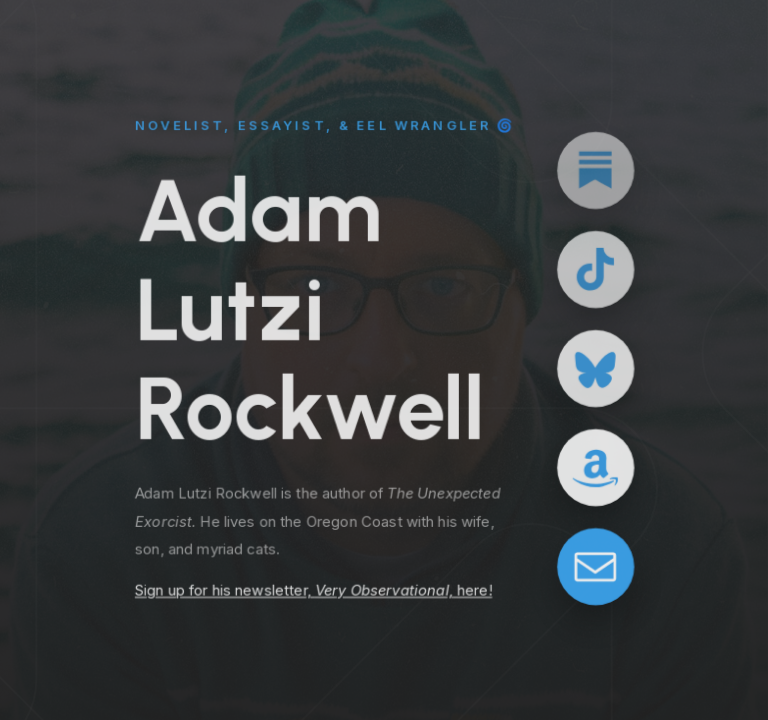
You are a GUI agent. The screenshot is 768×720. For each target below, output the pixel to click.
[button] (595, 169)
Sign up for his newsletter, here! (313, 592)
